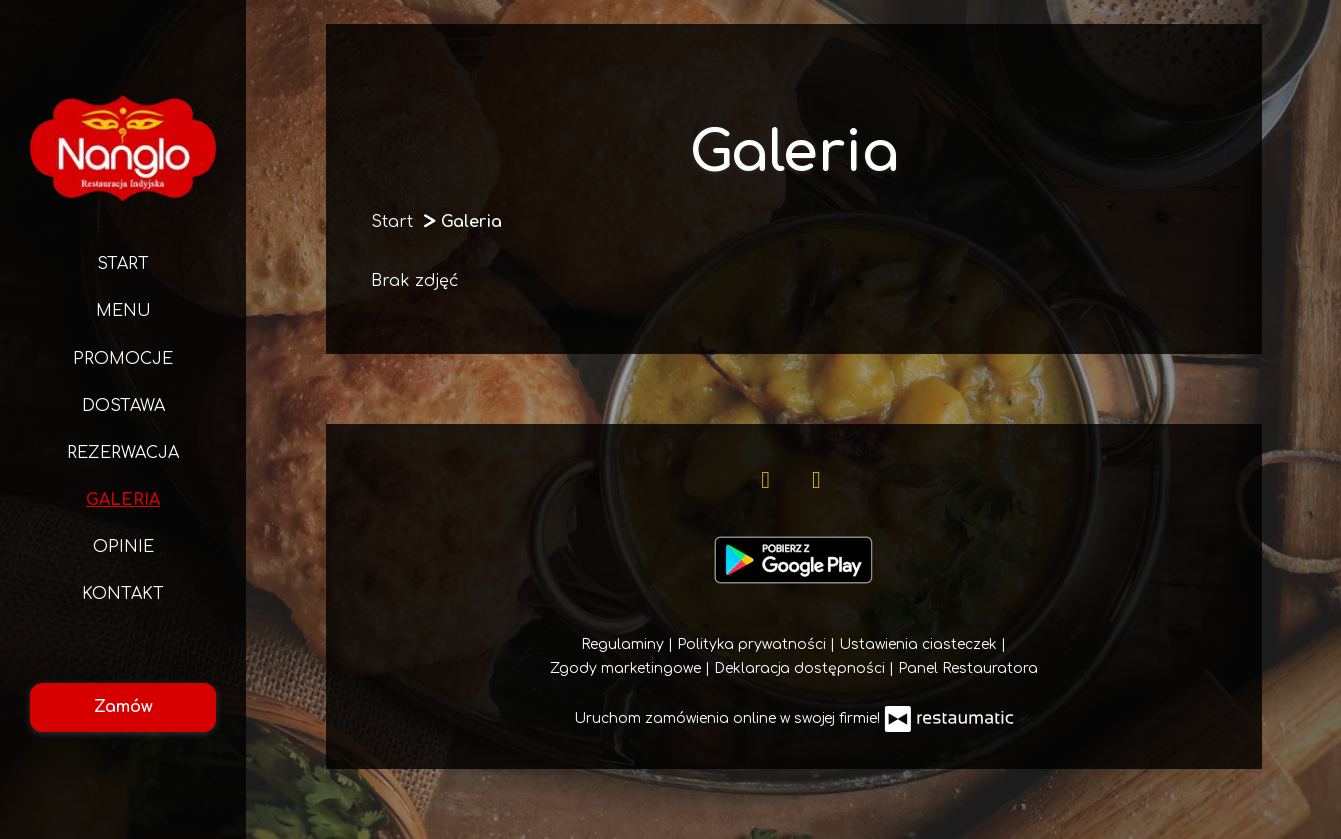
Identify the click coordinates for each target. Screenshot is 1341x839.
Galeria (123, 500)
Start (123, 264)
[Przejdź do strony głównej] (123, 148)
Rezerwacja (123, 453)
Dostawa (123, 406)
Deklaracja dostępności (801, 668)
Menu (123, 311)
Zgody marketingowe (627, 668)
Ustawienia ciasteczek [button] (920, 644)
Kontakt (123, 594)
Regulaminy (624, 644)
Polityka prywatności (753, 644)
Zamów (123, 707)
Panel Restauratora (968, 668)
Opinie (123, 547)
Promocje (123, 359)
